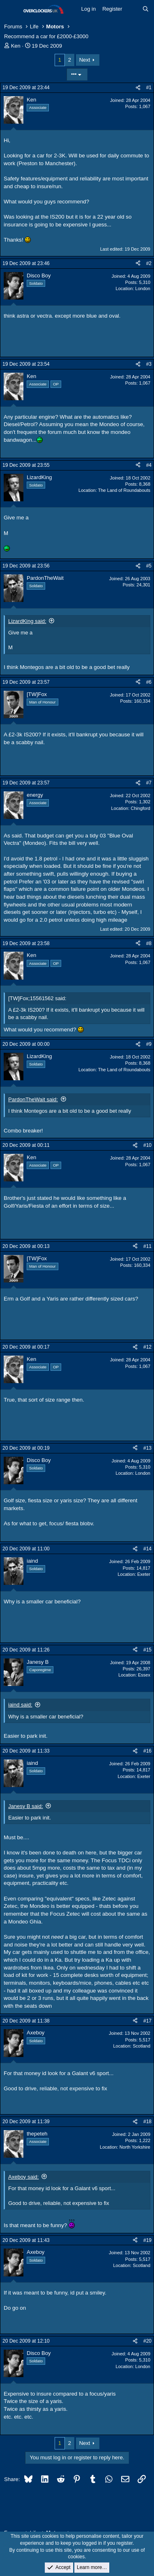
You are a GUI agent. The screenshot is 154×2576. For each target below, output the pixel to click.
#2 (149, 263)
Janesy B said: (25, 1806)
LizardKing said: (27, 621)
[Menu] (11, 9)
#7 (149, 783)
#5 (149, 566)
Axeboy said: (23, 2177)
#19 (147, 2240)
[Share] (138, 87)
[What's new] (132, 9)
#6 (149, 682)
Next (84, 60)
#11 (147, 1246)
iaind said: (20, 1705)
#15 (147, 1650)
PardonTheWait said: (33, 1099)
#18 (147, 2121)
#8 (149, 943)
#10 (147, 1145)
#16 (147, 1751)
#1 (149, 87)
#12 (147, 1347)
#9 (149, 1044)
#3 (149, 364)
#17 (147, 2021)
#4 (149, 465)
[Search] (145, 9)
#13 (147, 1448)
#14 (147, 1549)
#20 (147, 2341)
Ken (16, 46)
